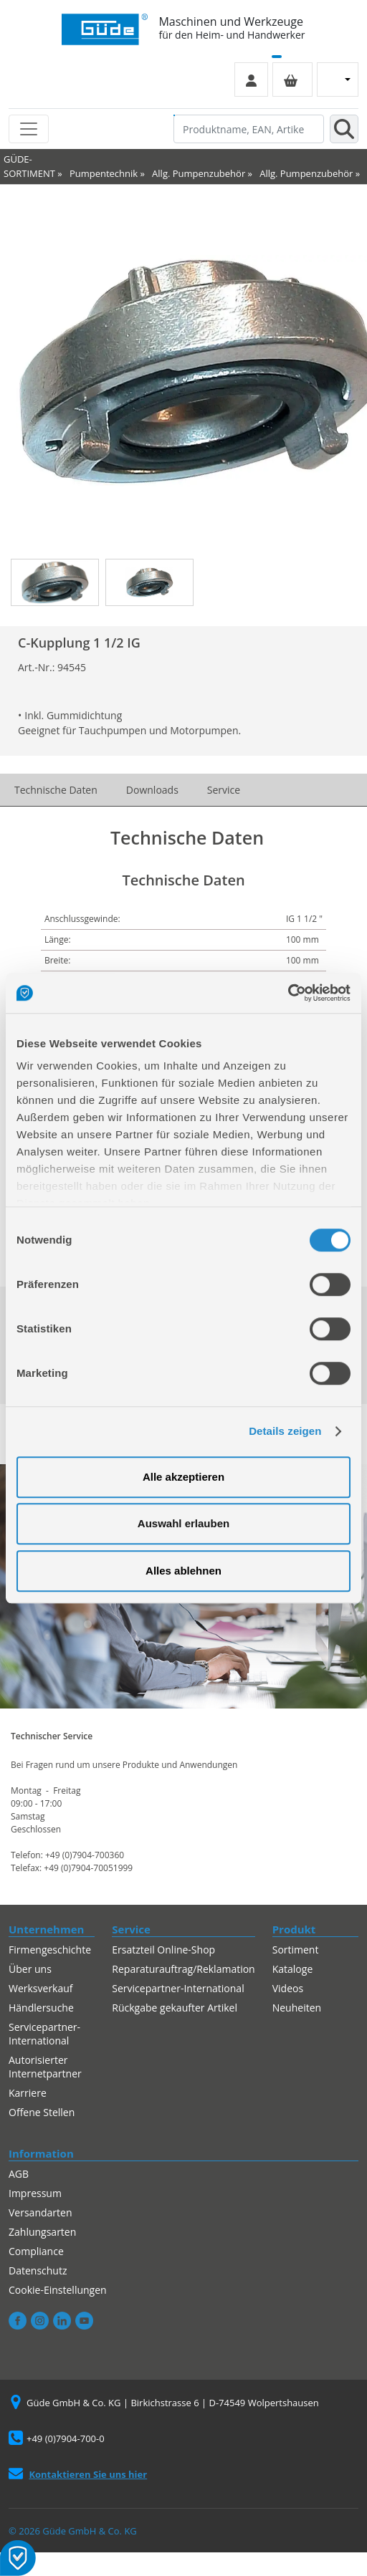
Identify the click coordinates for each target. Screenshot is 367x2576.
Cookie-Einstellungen (58, 2290)
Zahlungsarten (42, 2232)
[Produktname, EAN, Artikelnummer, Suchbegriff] (248, 129)
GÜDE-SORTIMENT (29, 166)
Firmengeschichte (50, 1949)
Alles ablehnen (183, 1571)
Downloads (152, 790)
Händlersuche (41, 2007)
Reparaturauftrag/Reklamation (183, 1969)
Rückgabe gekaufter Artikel (174, 2007)
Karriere (28, 2093)
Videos (287, 1988)
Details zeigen (285, 1431)
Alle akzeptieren (183, 1477)
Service (223, 790)
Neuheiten (296, 2007)
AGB (19, 2174)
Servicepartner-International (44, 2033)
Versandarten (40, 2212)
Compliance (36, 2251)
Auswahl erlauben (183, 1523)
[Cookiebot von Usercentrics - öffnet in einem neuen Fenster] (288, 993)
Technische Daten (55, 790)
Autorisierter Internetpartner (45, 2066)
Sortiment (295, 1949)
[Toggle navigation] (29, 129)
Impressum (35, 2193)
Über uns (30, 1969)
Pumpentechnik (104, 173)
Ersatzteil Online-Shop (163, 1949)
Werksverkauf (41, 1988)
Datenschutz (38, 2270)
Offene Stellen (42, 2112)
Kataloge (292, 1969)
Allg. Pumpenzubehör (198, 173)
